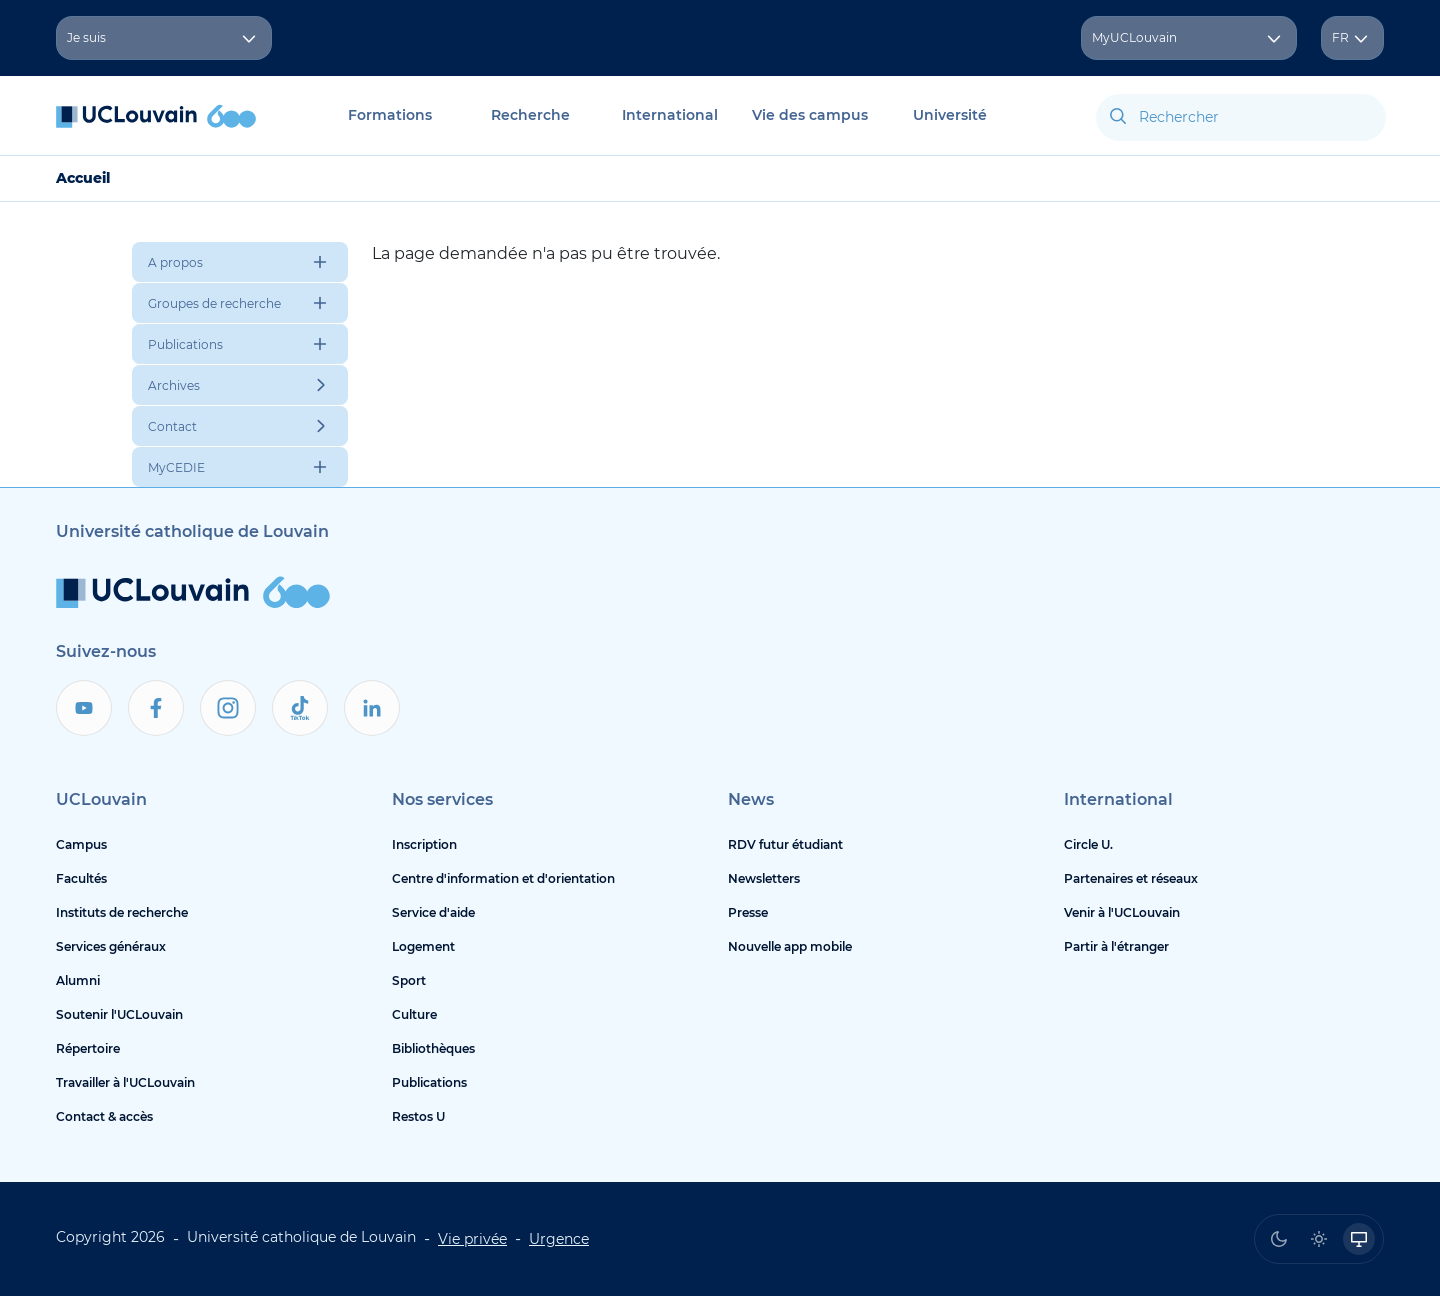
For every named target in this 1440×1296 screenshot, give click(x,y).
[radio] (1279, 1239)
